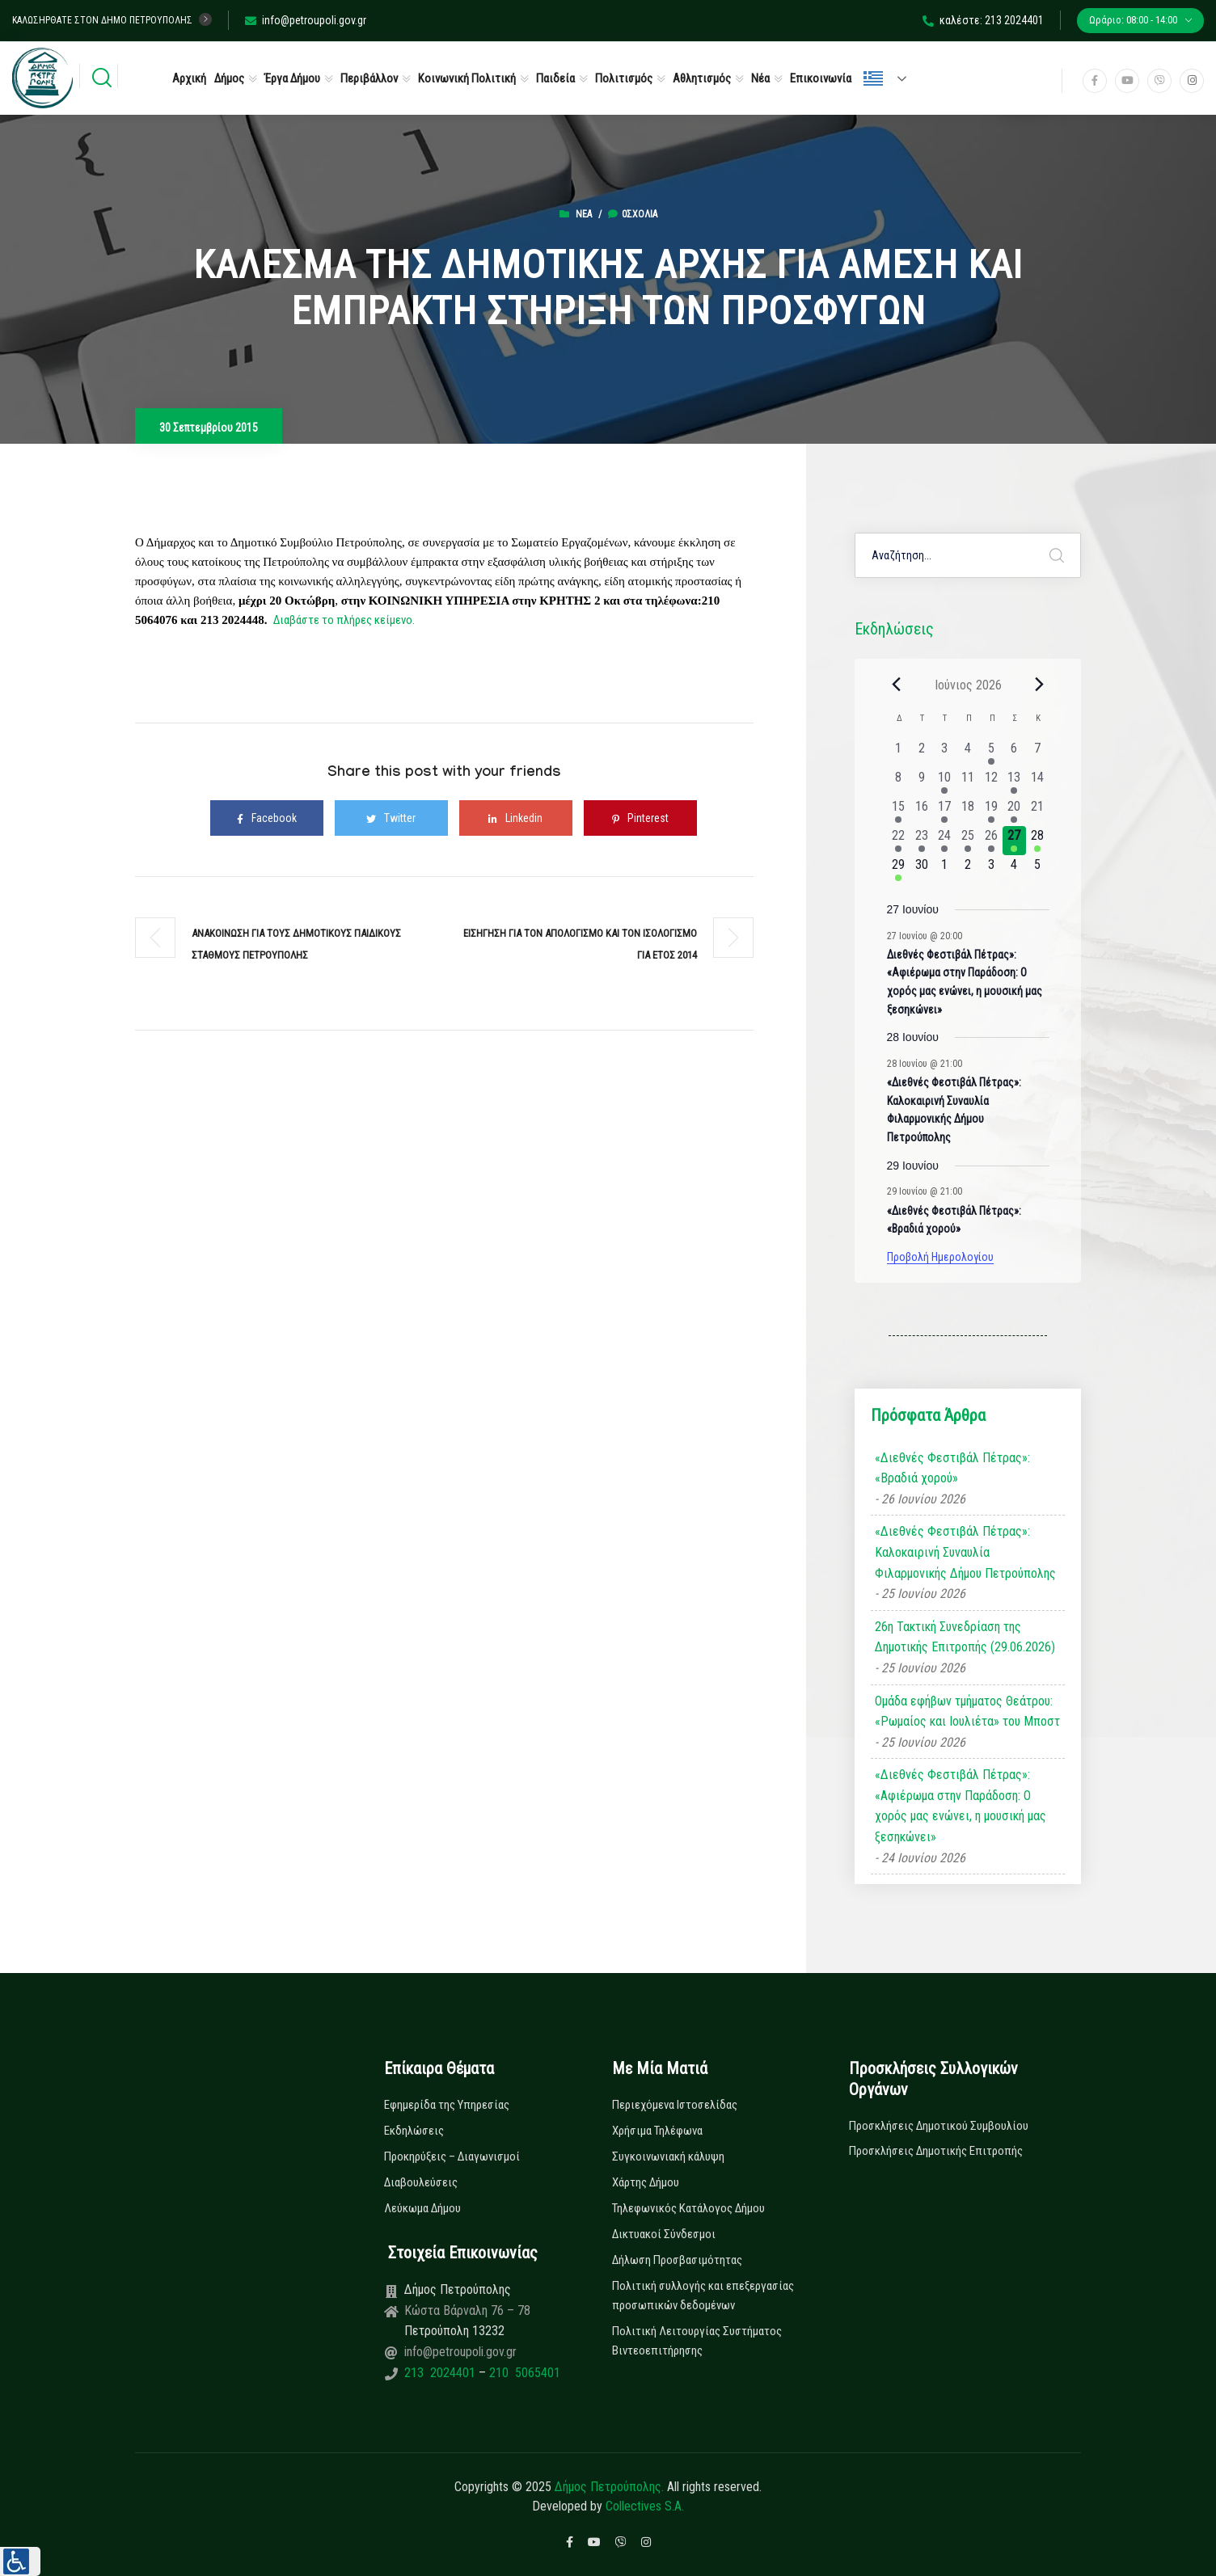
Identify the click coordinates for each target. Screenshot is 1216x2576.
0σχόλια (632, 214)
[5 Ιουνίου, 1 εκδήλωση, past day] (991, 753)
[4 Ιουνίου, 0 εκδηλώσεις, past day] (968, 753)
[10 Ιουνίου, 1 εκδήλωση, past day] (944, 782)
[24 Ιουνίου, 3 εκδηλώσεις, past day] (944, 840)
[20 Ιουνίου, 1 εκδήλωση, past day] (1014, 811)
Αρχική (189, 78)
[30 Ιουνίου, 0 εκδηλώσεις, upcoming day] (921, 869)
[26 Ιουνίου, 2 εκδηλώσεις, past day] (991, 840)
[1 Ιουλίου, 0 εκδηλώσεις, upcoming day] (944, 869)
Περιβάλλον (369, 78)
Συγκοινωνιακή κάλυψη (668, 2156)
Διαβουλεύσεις (421, 2182)
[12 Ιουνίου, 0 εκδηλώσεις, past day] (991, 782)
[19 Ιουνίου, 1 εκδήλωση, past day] (991, 811)
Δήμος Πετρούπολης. (609, 2486)
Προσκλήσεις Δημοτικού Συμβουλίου (938, 2126)
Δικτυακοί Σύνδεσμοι (664, 2234)
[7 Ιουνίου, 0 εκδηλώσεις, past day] (1037, 753)
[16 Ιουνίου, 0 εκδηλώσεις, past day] (921, 811)
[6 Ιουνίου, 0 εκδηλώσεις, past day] (1014, 753)
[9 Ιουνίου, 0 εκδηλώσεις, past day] (921, 782)
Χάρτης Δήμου (645, 2182)
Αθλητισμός (702, 78)
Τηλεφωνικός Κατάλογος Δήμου (688, 2208)
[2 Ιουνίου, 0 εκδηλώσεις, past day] (921, 753)
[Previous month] (896, 684)
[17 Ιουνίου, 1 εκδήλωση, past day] (944, 811)
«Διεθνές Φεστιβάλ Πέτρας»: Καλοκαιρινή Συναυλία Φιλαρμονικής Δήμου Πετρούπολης (965, 1552)
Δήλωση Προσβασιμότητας (677, 2260)
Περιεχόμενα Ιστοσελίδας (674, 2104)
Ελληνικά (873, 78)
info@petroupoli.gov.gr (305, 20)
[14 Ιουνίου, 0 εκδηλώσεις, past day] (1037, 782)
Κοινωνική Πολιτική (467, 78)
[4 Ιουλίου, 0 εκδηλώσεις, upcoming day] (1014, 869)
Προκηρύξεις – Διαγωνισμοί (452, 2156)
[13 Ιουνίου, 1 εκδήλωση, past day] (1014, 782)
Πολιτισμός (623, 78)
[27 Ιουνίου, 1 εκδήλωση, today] (1014, 840)
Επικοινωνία (820, 78)
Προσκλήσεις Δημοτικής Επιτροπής (936, 2151)
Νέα (760, 78)
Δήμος (229, 78)
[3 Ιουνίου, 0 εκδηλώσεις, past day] (944, 753)
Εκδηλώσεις (414, 2130)
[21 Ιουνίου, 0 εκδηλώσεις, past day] (1037, 811)
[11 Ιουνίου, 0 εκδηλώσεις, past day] (968, 782)
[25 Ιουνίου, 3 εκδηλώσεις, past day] (968, 840)
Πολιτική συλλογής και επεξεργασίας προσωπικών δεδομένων (703, 2295)
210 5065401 (523, 2372)
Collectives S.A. (645, 2506)
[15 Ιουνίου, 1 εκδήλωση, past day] (898, 811)
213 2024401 (441, 2372)
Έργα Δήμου (292, 78)
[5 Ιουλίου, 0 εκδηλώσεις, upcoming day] (1037, 869)
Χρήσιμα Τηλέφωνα (657, 2130)
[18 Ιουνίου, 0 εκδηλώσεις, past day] (968, 811)
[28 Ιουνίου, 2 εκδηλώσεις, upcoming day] (1037, 840)
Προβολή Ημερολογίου (940, 1256)
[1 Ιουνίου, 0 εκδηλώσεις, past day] (898, 753)
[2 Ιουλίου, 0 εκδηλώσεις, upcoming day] (968, 869)
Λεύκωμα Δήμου (422, 2208)
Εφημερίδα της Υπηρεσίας (446, 2104)
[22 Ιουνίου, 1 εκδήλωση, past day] (898, 840)
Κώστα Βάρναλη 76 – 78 (467, 2310)
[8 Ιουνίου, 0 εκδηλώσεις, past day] (898, 782)
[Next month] (1039, 684)
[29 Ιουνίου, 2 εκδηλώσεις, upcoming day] (898, 869)
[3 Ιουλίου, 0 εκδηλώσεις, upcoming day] (991, 869)
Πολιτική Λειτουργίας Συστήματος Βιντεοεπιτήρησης (697, 2341)
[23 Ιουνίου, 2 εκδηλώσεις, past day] (921, 840)
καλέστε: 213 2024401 (983, 20)
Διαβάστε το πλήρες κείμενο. (344, 620)
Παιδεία (555, 78)
